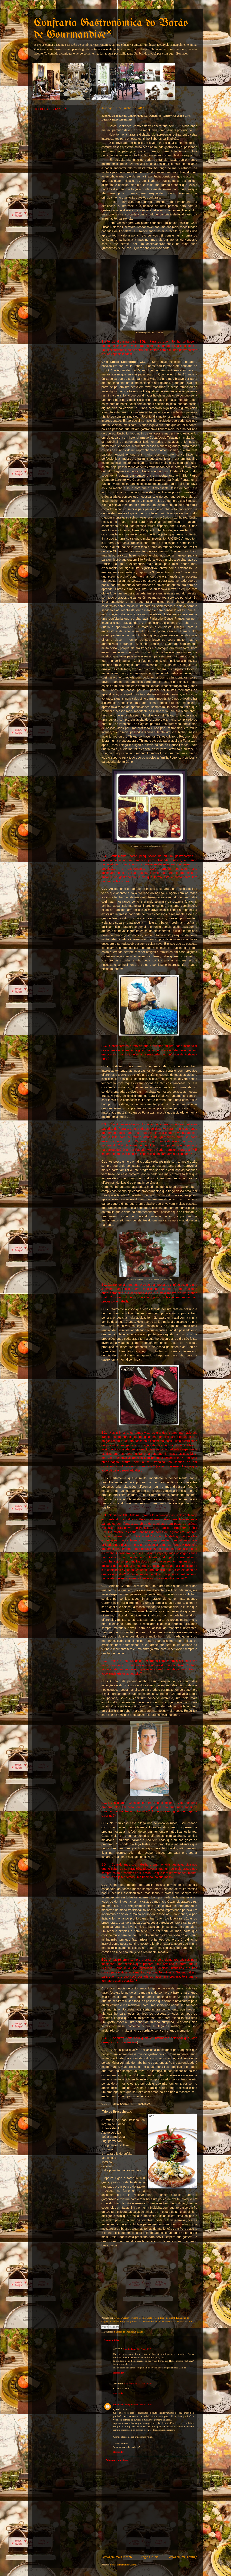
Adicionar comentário (116, 2459)
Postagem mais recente (117, 2557)
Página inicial (150, 2557)
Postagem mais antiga (182, 2557)
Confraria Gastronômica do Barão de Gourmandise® (111, 29)
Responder (118, 2372)
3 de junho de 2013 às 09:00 (138, 2383)
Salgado (139, 2331)
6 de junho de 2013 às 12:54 (138, 2404)
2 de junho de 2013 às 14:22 (137, 2349)
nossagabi (118, 2404)
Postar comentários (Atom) (123, 2564)
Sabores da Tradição (124, 2331)
